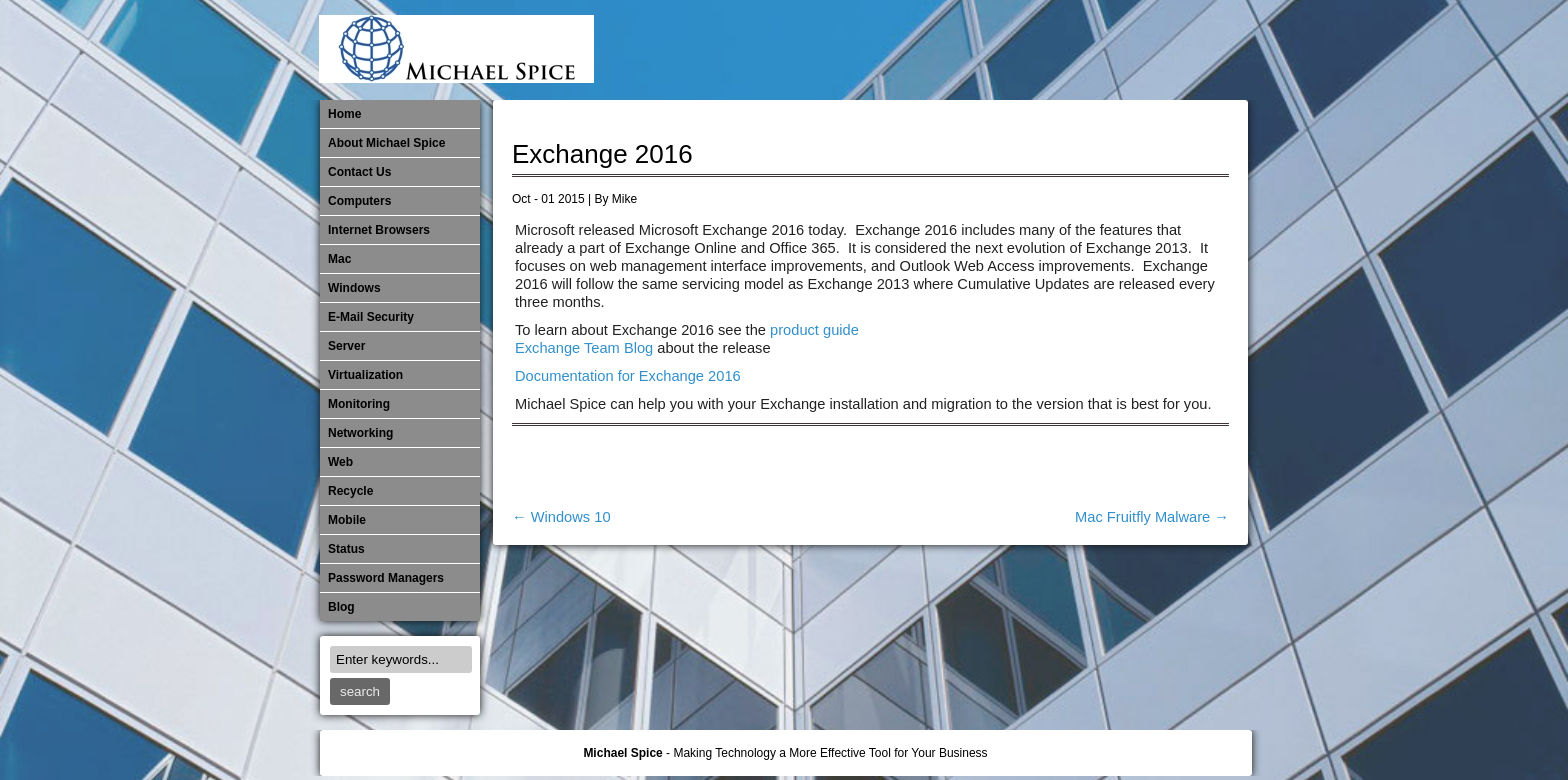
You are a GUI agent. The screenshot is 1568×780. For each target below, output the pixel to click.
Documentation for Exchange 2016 (628, 376)
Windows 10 (561, 517)
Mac (339, 259)
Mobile (1030, 50)
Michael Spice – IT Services (997, 50)
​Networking (1096, 50)
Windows (354, 288)
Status (346, 549)
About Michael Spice (386, 143)
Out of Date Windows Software (1162, 50)
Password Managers (1195, 50)
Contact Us (359, 172)
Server (346, 346)
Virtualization (365, 375)
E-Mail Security (898, 50)
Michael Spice (622, 753)
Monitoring (1063, 50)
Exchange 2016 (602, 154)
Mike (624, 199)
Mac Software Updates (964, 50)
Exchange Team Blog (584, 348)
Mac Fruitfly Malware (1152, 517)
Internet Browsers (379, 230)
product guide (814, 330)
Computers (359, 201)
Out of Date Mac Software (1129, 50)
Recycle (350, 491)
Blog (341, 607)
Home (344, 114)
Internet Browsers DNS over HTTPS (931, 50)
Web (340, 462)
